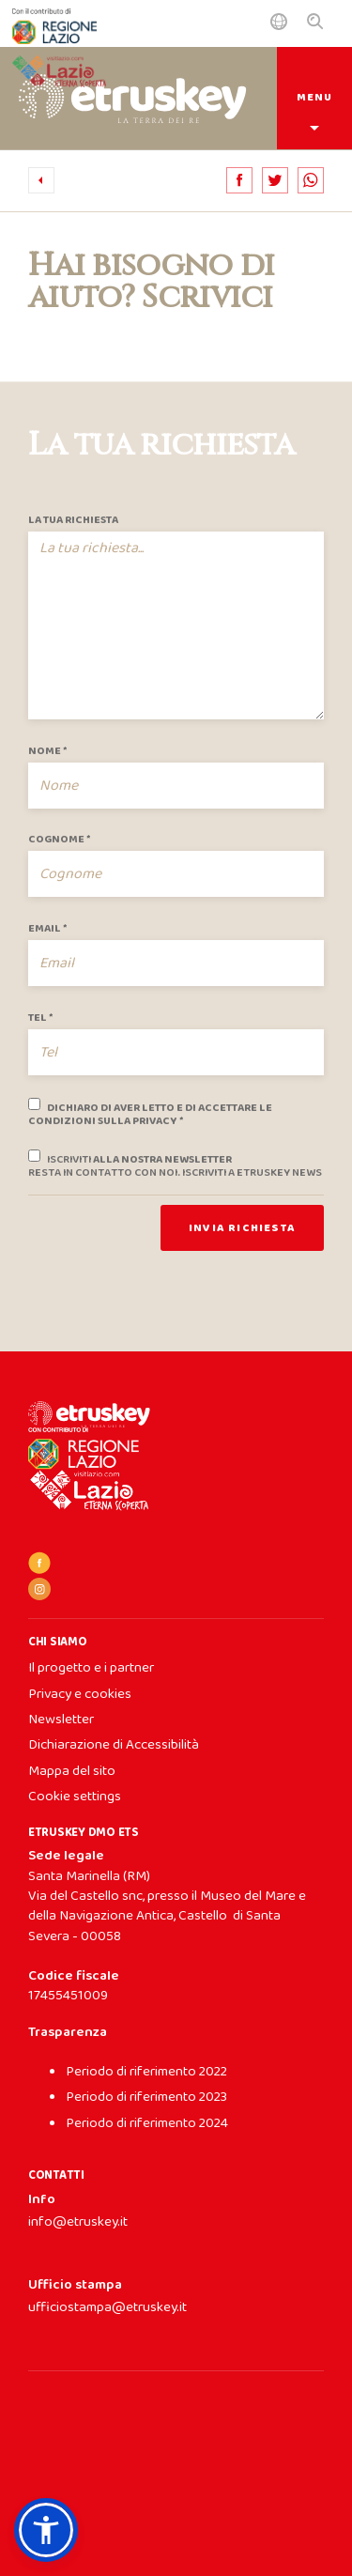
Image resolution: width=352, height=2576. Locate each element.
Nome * (47, 751)
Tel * (40, 1018)
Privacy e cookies (79, 1694)
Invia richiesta (242, 1228)
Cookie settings (74, 1796)
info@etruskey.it (78, 2222)
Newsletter (61, 1719)
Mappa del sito (71, 1771)
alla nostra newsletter (175, 1164)
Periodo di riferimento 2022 (146, 2071)
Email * (47, 928)
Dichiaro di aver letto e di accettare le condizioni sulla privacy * (150, 1112)
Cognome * (59, 839)
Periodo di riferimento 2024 (147, 2123)
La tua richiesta (73, 520)
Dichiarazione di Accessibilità (113, 1745)
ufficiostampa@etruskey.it (107, 2307)
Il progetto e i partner (91, 1668)
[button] (46, 2530)
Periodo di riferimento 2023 (146, 2097)
